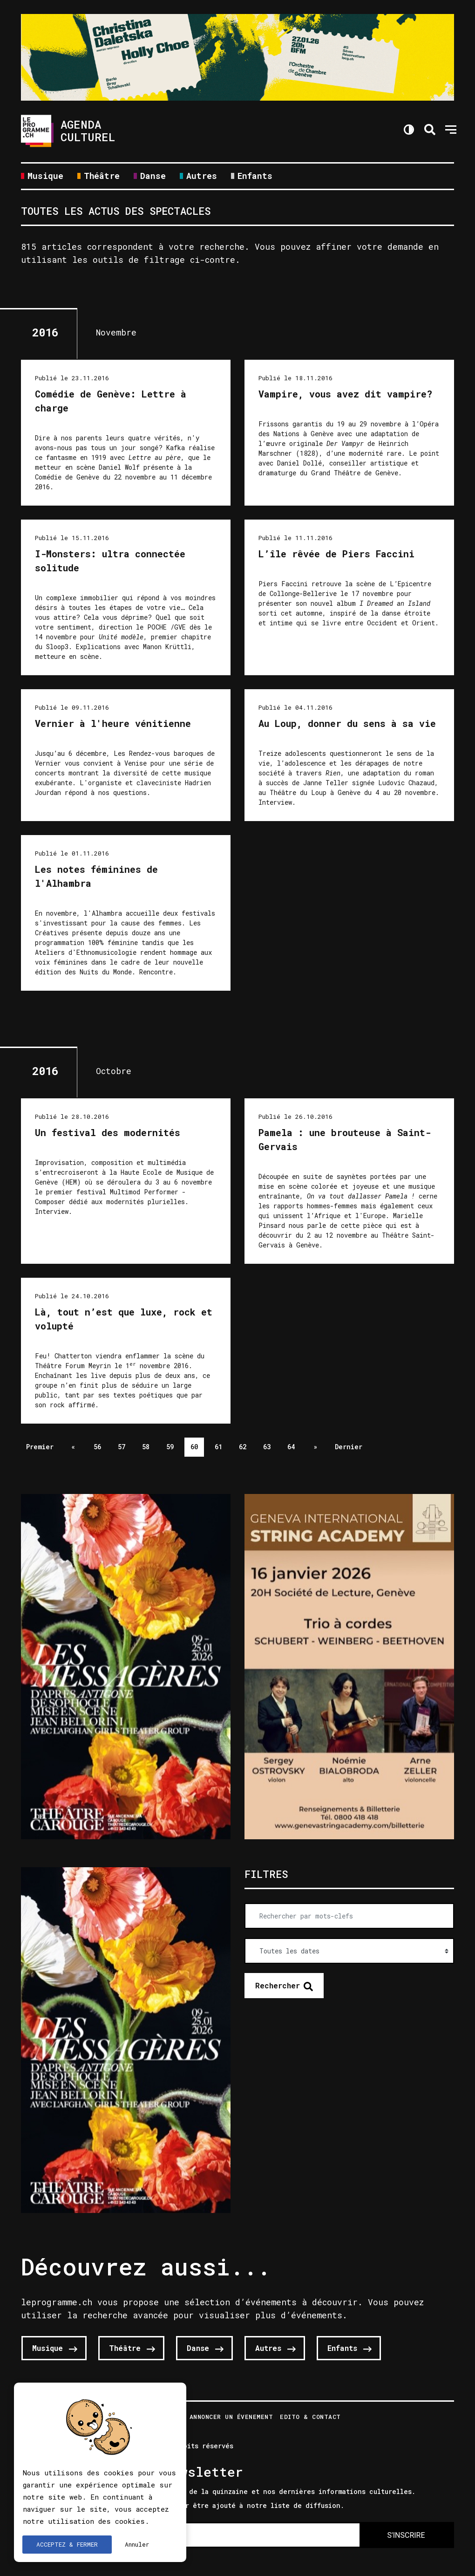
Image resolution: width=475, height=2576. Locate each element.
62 (242, 1446)
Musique (45, 176)
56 (97, 1446)
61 (218, 1446)
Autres (201, 176)
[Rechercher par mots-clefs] (349, 1916)
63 (267, 1446)
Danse (153, 176)
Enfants (255, 176)
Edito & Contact (310, 2417)
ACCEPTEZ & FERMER (67, 2544)
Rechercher (277, 1985)
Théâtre (102, 176)
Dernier (348, 1446)
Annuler (137, 2544)
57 (121, 1446)
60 (194, 1446)
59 (170, 1446)
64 (291, 1446)
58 (145, 1446)
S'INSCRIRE (406, 2535)
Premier (40, 1446)
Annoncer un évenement (231, 2417)
